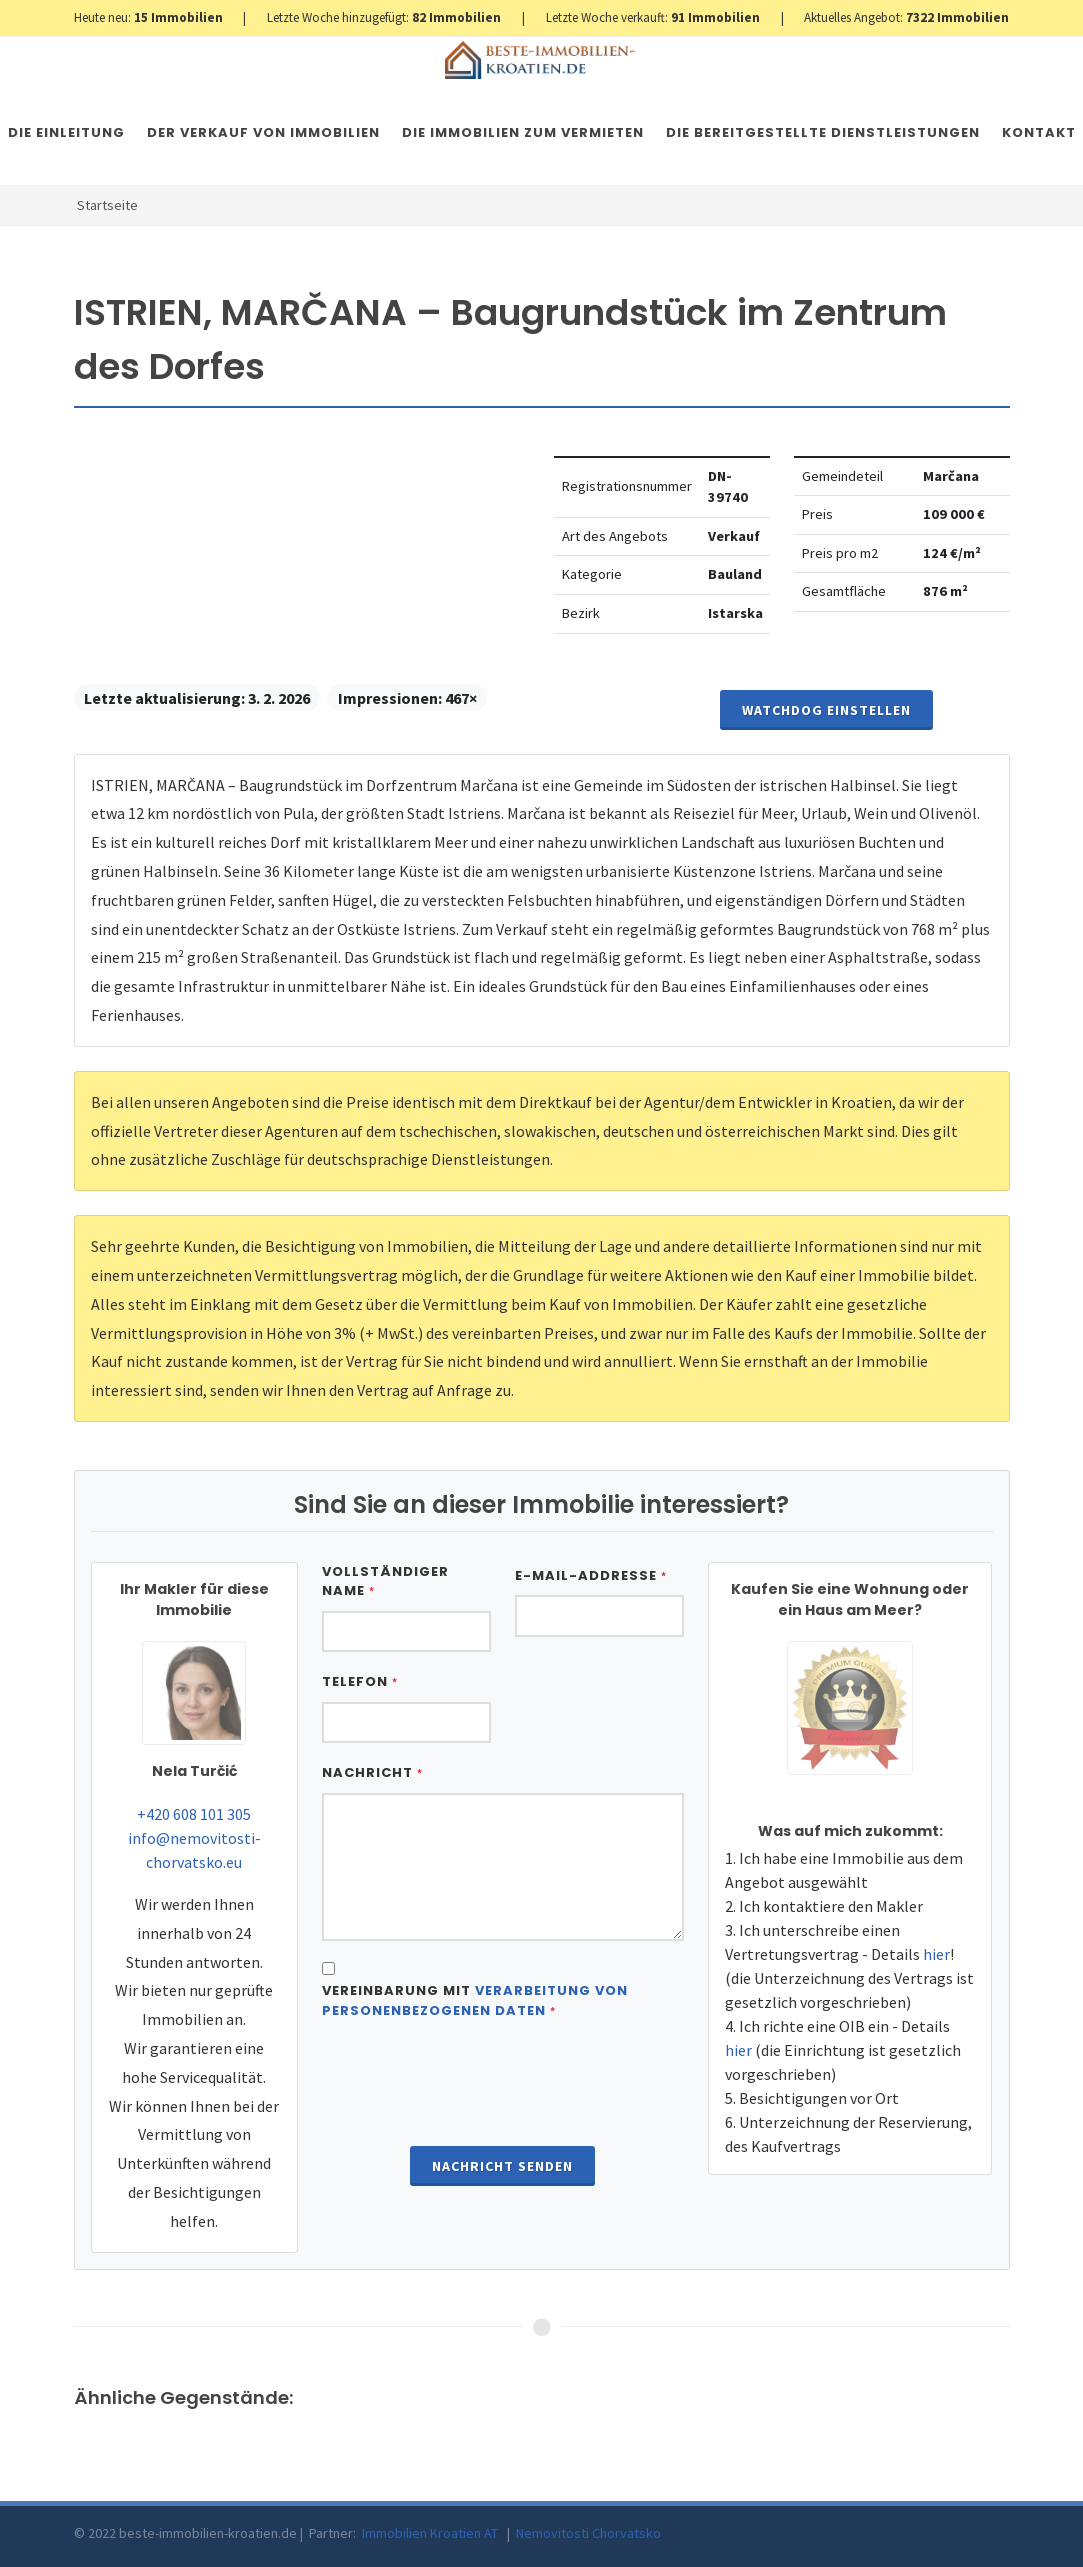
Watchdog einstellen (826, 710)
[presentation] (503, 2085)
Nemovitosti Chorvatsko (588, 2533)
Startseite (107, 205)
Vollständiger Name (385, 1581)
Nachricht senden (502, 2166)
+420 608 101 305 (194, 1814)
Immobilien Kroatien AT (430, 2533)
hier (936, 1954)
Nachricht (372, 1772)
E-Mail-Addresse (591, 1575)
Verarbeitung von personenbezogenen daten (475, 2000)
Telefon (360, 1681)
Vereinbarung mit (475, 2000)
